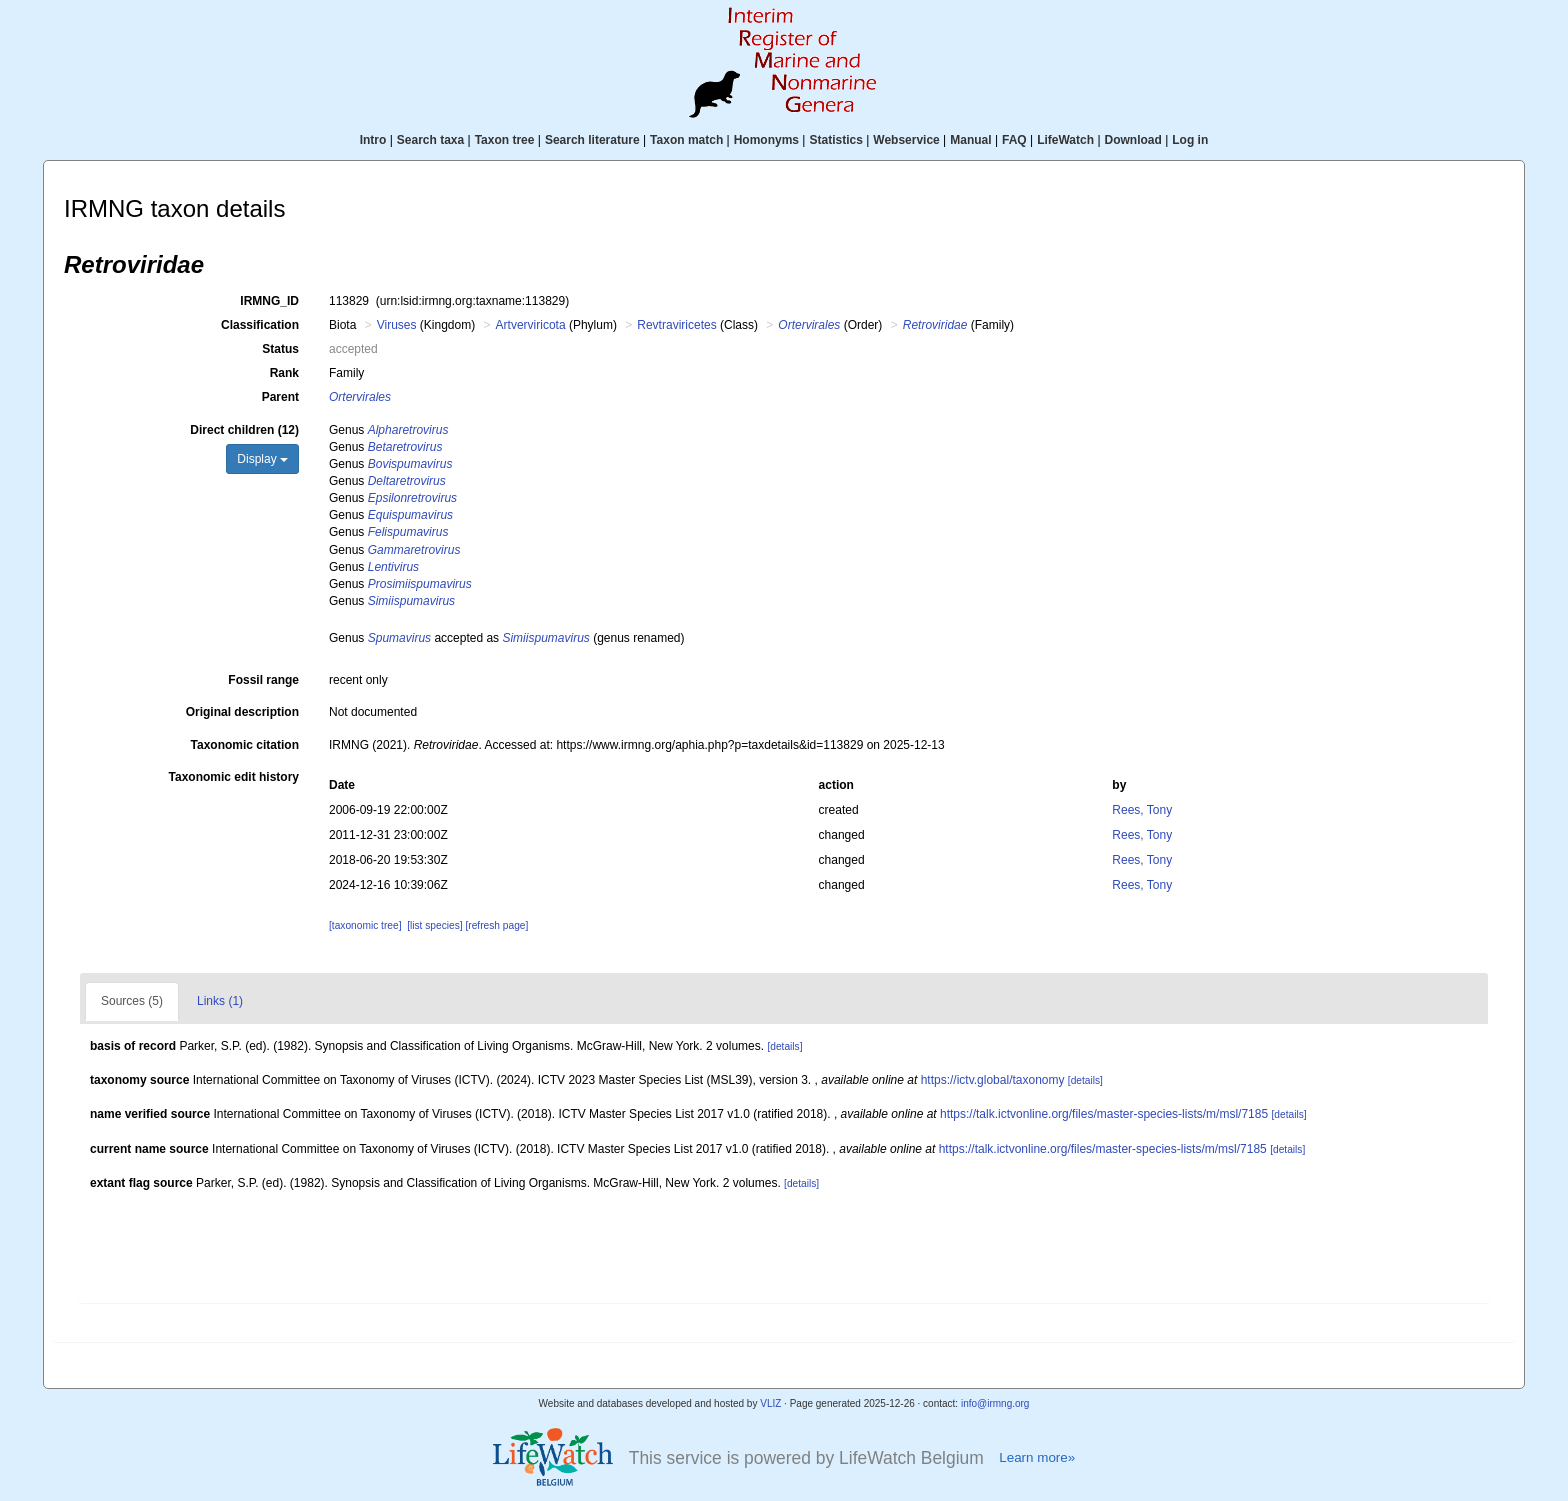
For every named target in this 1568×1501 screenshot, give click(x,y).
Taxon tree (505, 140)
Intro (373, 140)
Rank (284, 373)
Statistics (835, 140)
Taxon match (686, 140)
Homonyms (766, 140)
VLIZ (770, 1403)
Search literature (592, 140)
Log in (1190, 140)
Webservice (906, 140)
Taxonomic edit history (234, 777)
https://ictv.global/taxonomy (993, 1080)
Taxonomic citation (245, 745)
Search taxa (430, 140)
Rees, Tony (1142, 810)
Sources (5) (132, 1001)
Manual (970, 140)
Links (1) (220, 1001)
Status (280, 349)
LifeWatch (1065, 140)
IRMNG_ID (269, 301)
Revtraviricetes (676, 325)
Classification (260, 325)
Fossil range (263, 680)
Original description (242, 712)
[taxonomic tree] (365, 925)
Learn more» (1037, 1457)
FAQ (1014, 140)
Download (1133, 140)
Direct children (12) (244, 430)
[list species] (434, 925)
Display (262, 459)
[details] (784, 1046)
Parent (280, 397)
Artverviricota (531, 325)
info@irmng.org (995, 1403)
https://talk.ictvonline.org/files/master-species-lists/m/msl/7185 (1104, 1114)
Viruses (397, 325)
